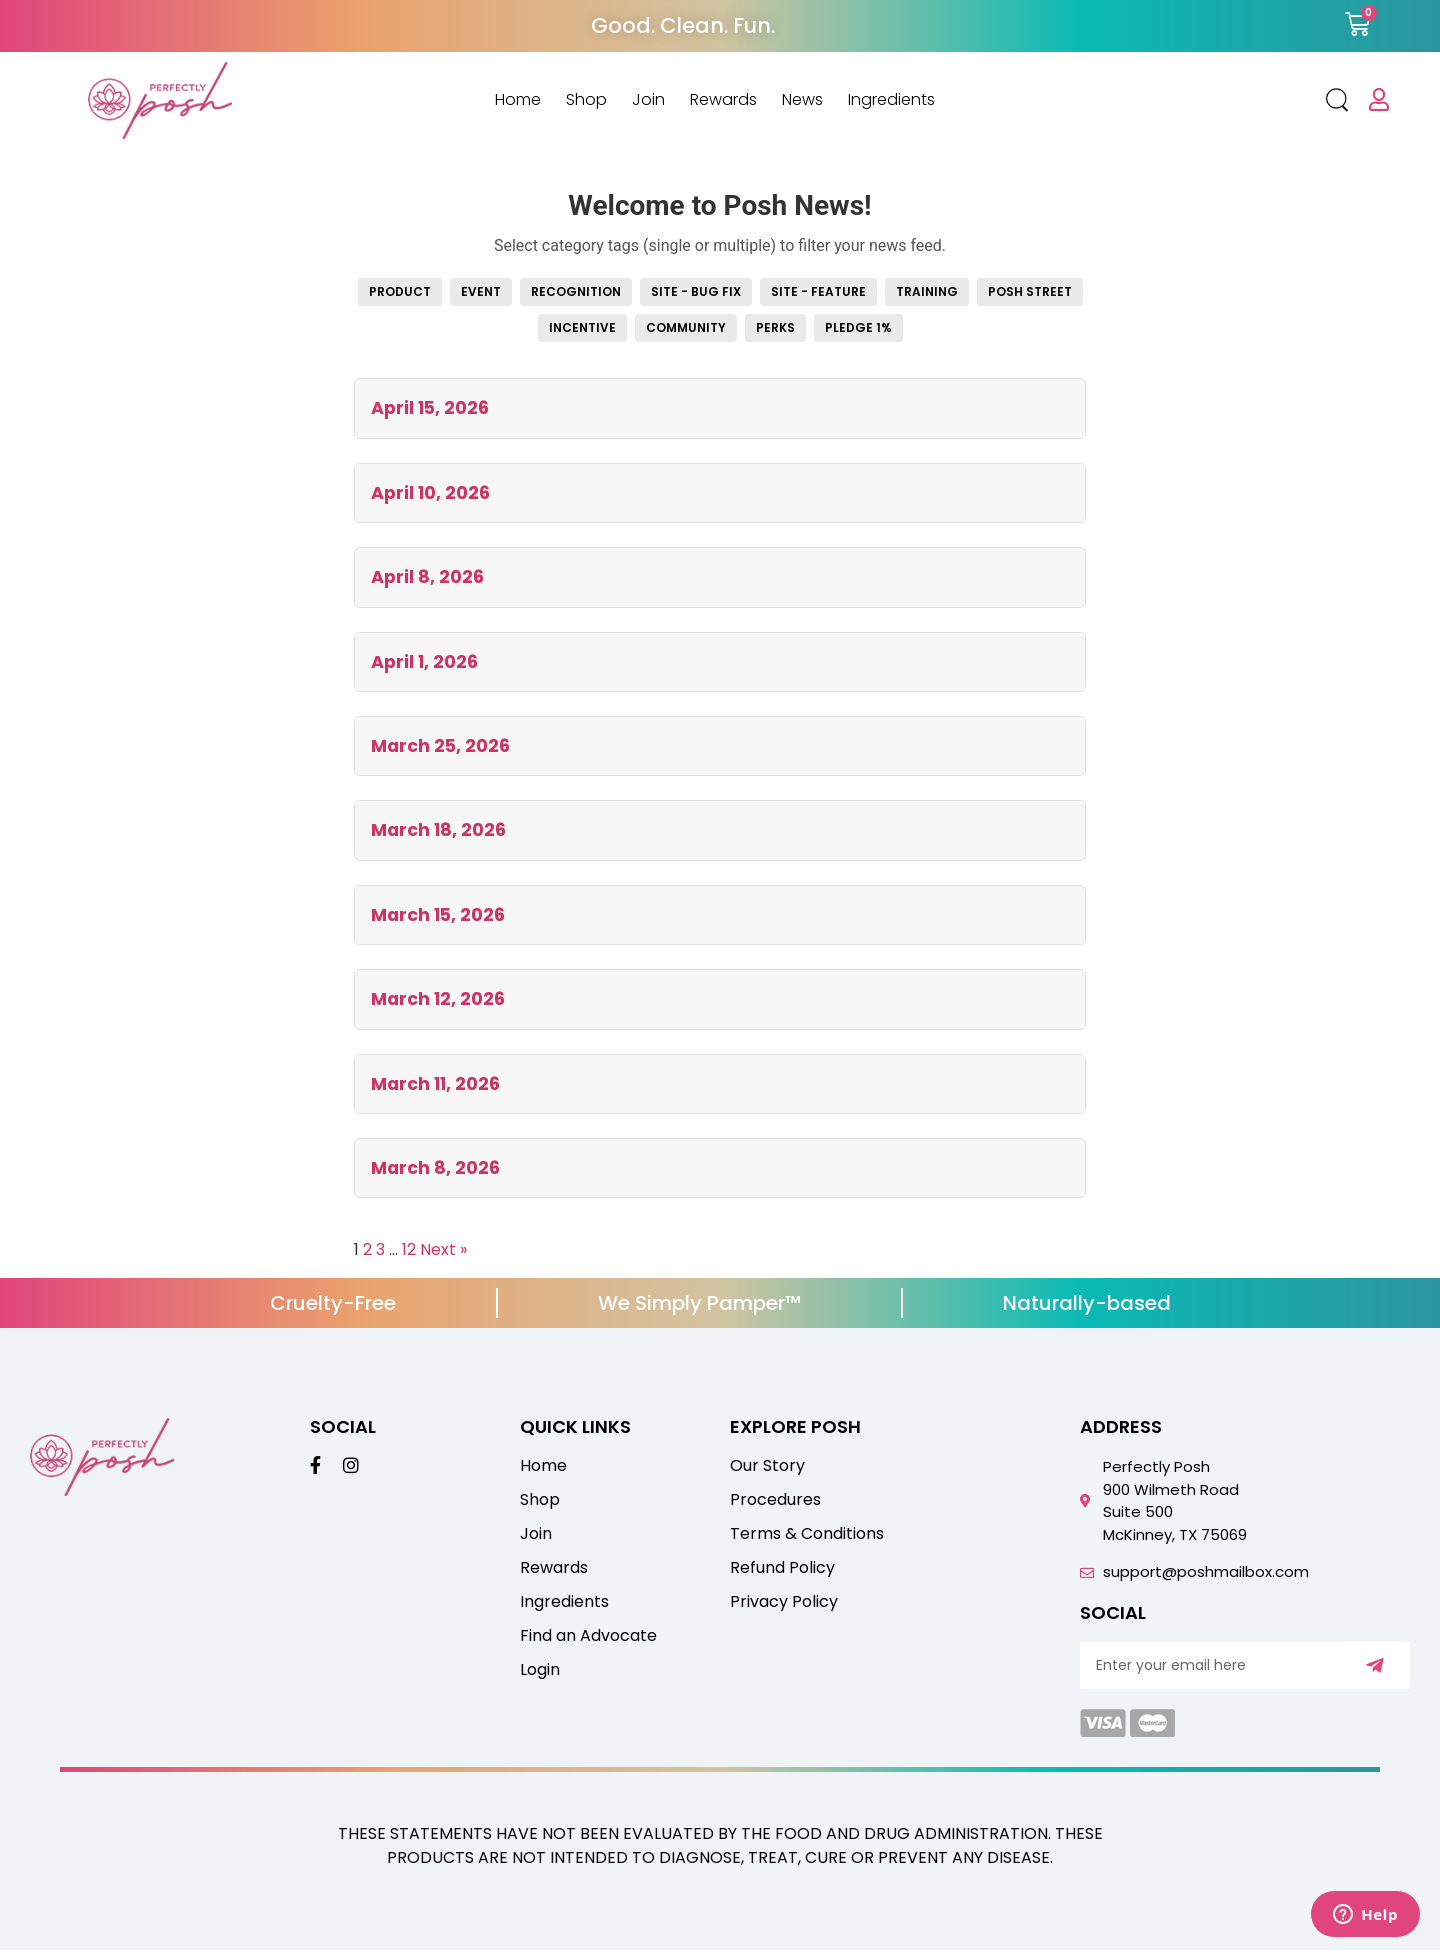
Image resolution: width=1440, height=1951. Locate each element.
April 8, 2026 (427, 577)
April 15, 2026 (430, 408)
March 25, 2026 (440, 746)
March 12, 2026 (438, 999)
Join (648, 100)
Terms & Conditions (807, 1534)
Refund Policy (782, 1568)
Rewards (723, 100)
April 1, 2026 (424, 662)
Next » (443, 1249)
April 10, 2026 (430, 493)
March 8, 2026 (435, 1168)
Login (540, 1670)
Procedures (775, 1500)
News (802, 100)
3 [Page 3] (380, 1249)
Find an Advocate (588, 1636)
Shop (586, 100)
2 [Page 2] (367, 1249)
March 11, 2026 (435, 1084)
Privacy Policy (784, 1602)
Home (518, 100)
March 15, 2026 (438, 915)
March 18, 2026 (438, 830)
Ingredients (891, 100)
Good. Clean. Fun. (683, 25)
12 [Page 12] (409, 1249)
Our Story (767, 1466)
